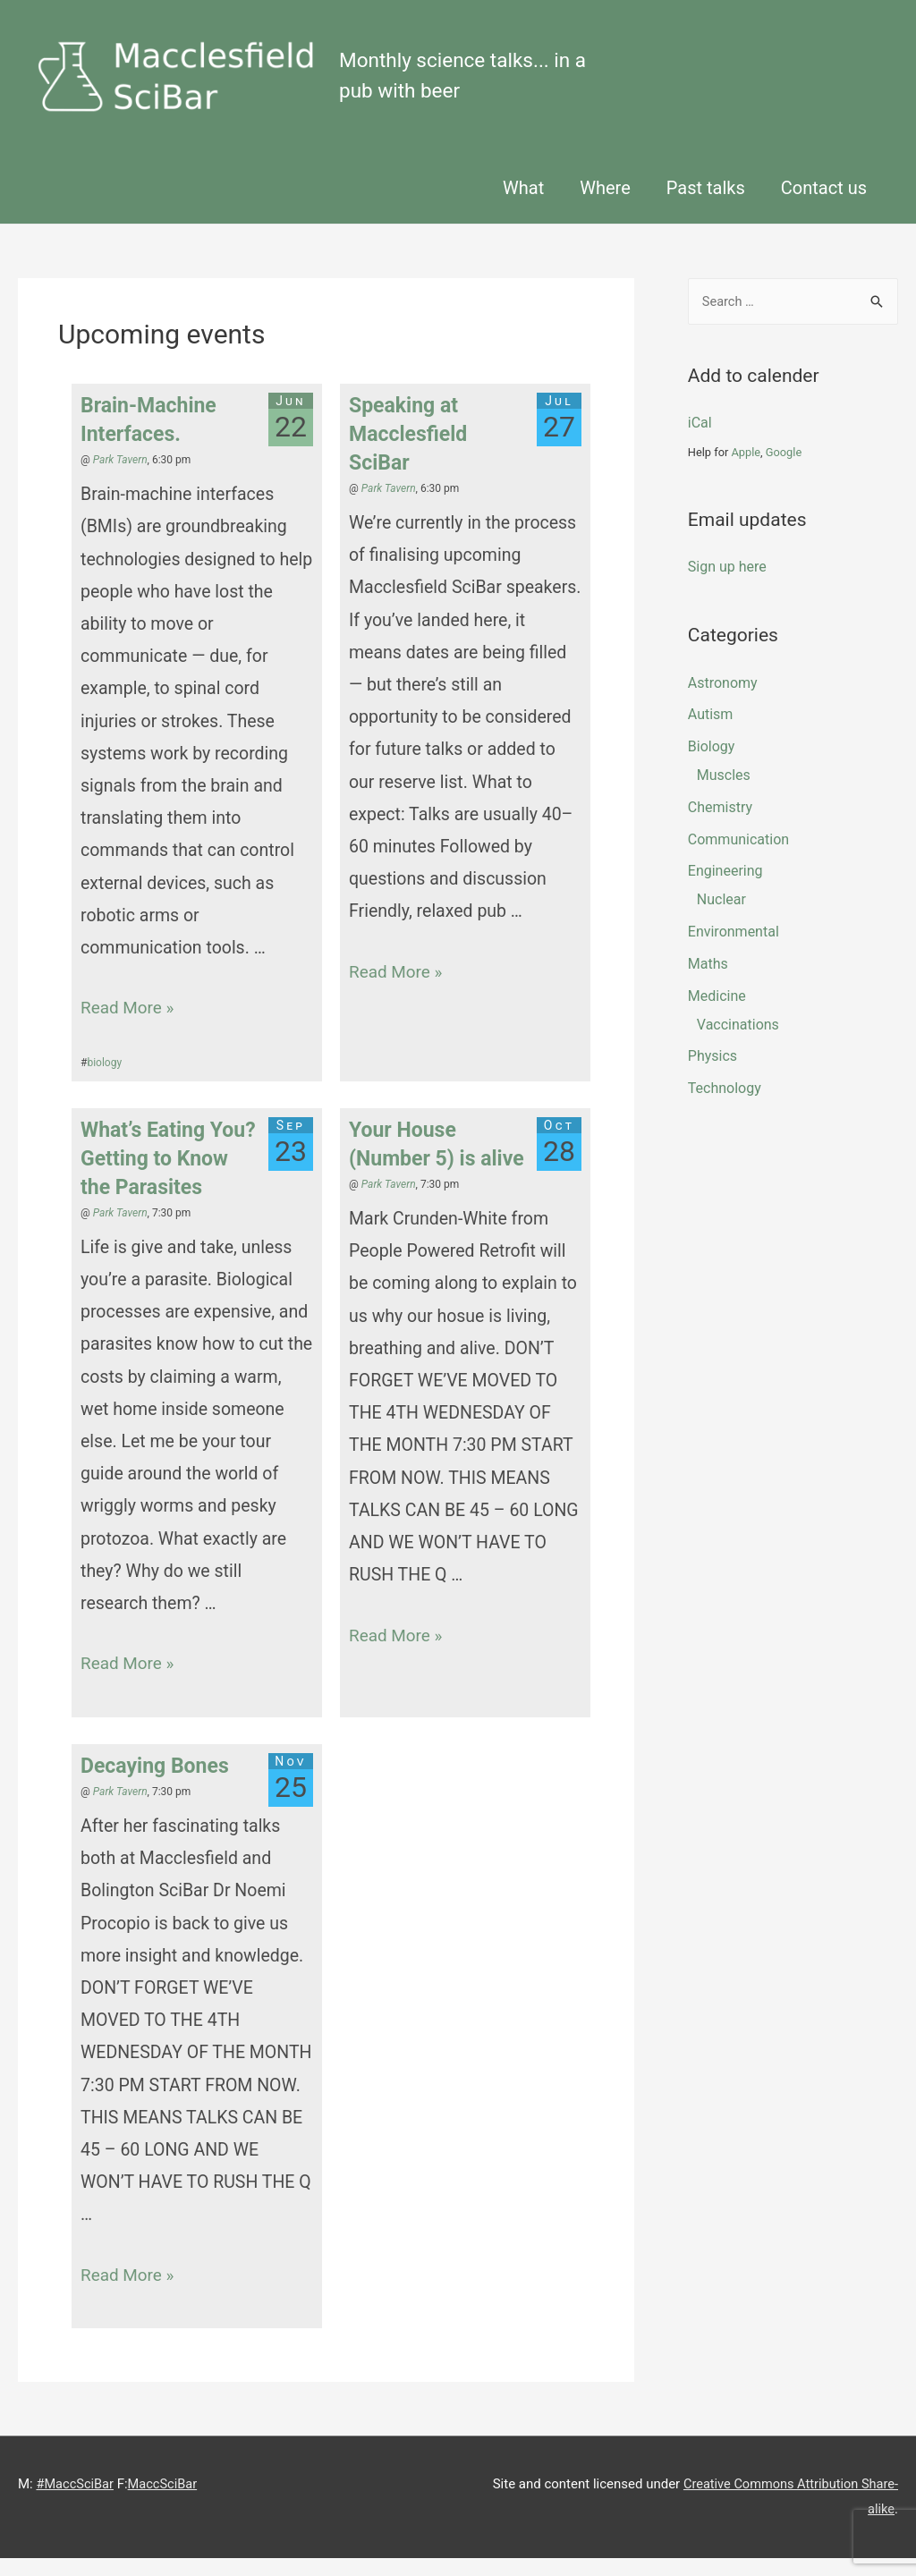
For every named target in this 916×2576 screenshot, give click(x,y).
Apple (745, 471)
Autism (711, 732)
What (523, 205)
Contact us (824, 205)
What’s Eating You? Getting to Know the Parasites (168, 1176)
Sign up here (727, 585)
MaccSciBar (165, 2503)
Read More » (129, 1026)
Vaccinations (738, 1042)
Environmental (733, 950)
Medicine (717, 1013)
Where (605, 205)
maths (708, 981)
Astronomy (723, 700)
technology (724, 1106)
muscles (724, 793)
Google (784, 471)
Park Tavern (120, 477)
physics (712, 1074)
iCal (700, 441)
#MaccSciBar (75, 2503)
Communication (738, 857)
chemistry (720, 825)
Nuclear (721, 918)
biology (104, 1080)
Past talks (705, 205)
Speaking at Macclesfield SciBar (408, 453)
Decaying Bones (155, 1784)
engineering (725, 889)
